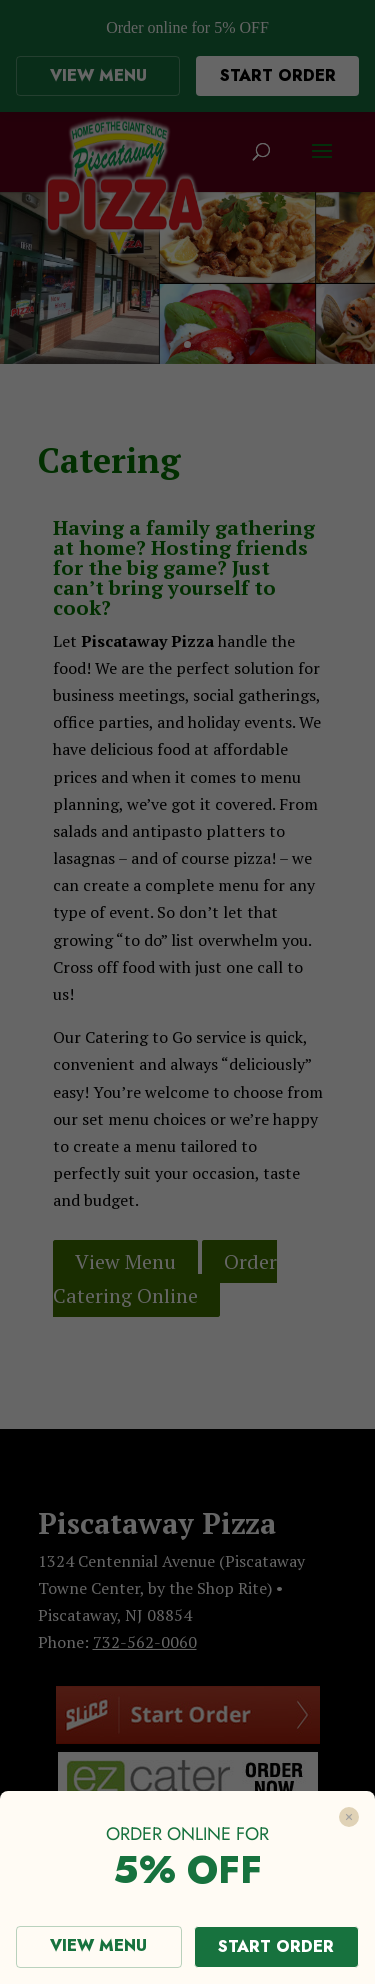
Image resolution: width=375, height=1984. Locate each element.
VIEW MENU (98, 1945)
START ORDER (276, 1946)
